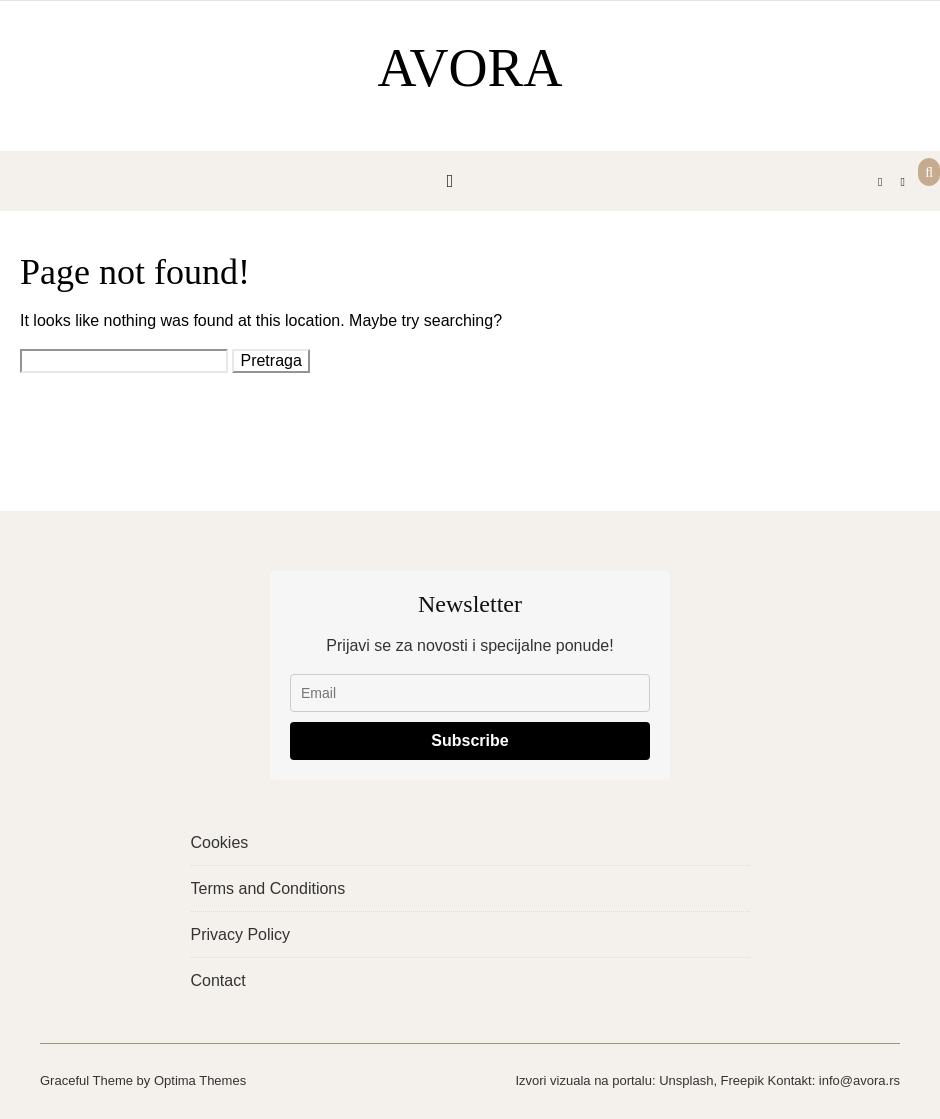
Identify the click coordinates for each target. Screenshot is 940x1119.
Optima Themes (200, 1080)
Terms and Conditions (268, 888)
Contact (218, 980)
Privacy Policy (241, 934)
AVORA (469, 68)
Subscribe (469, 740)
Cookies (220, 842)
